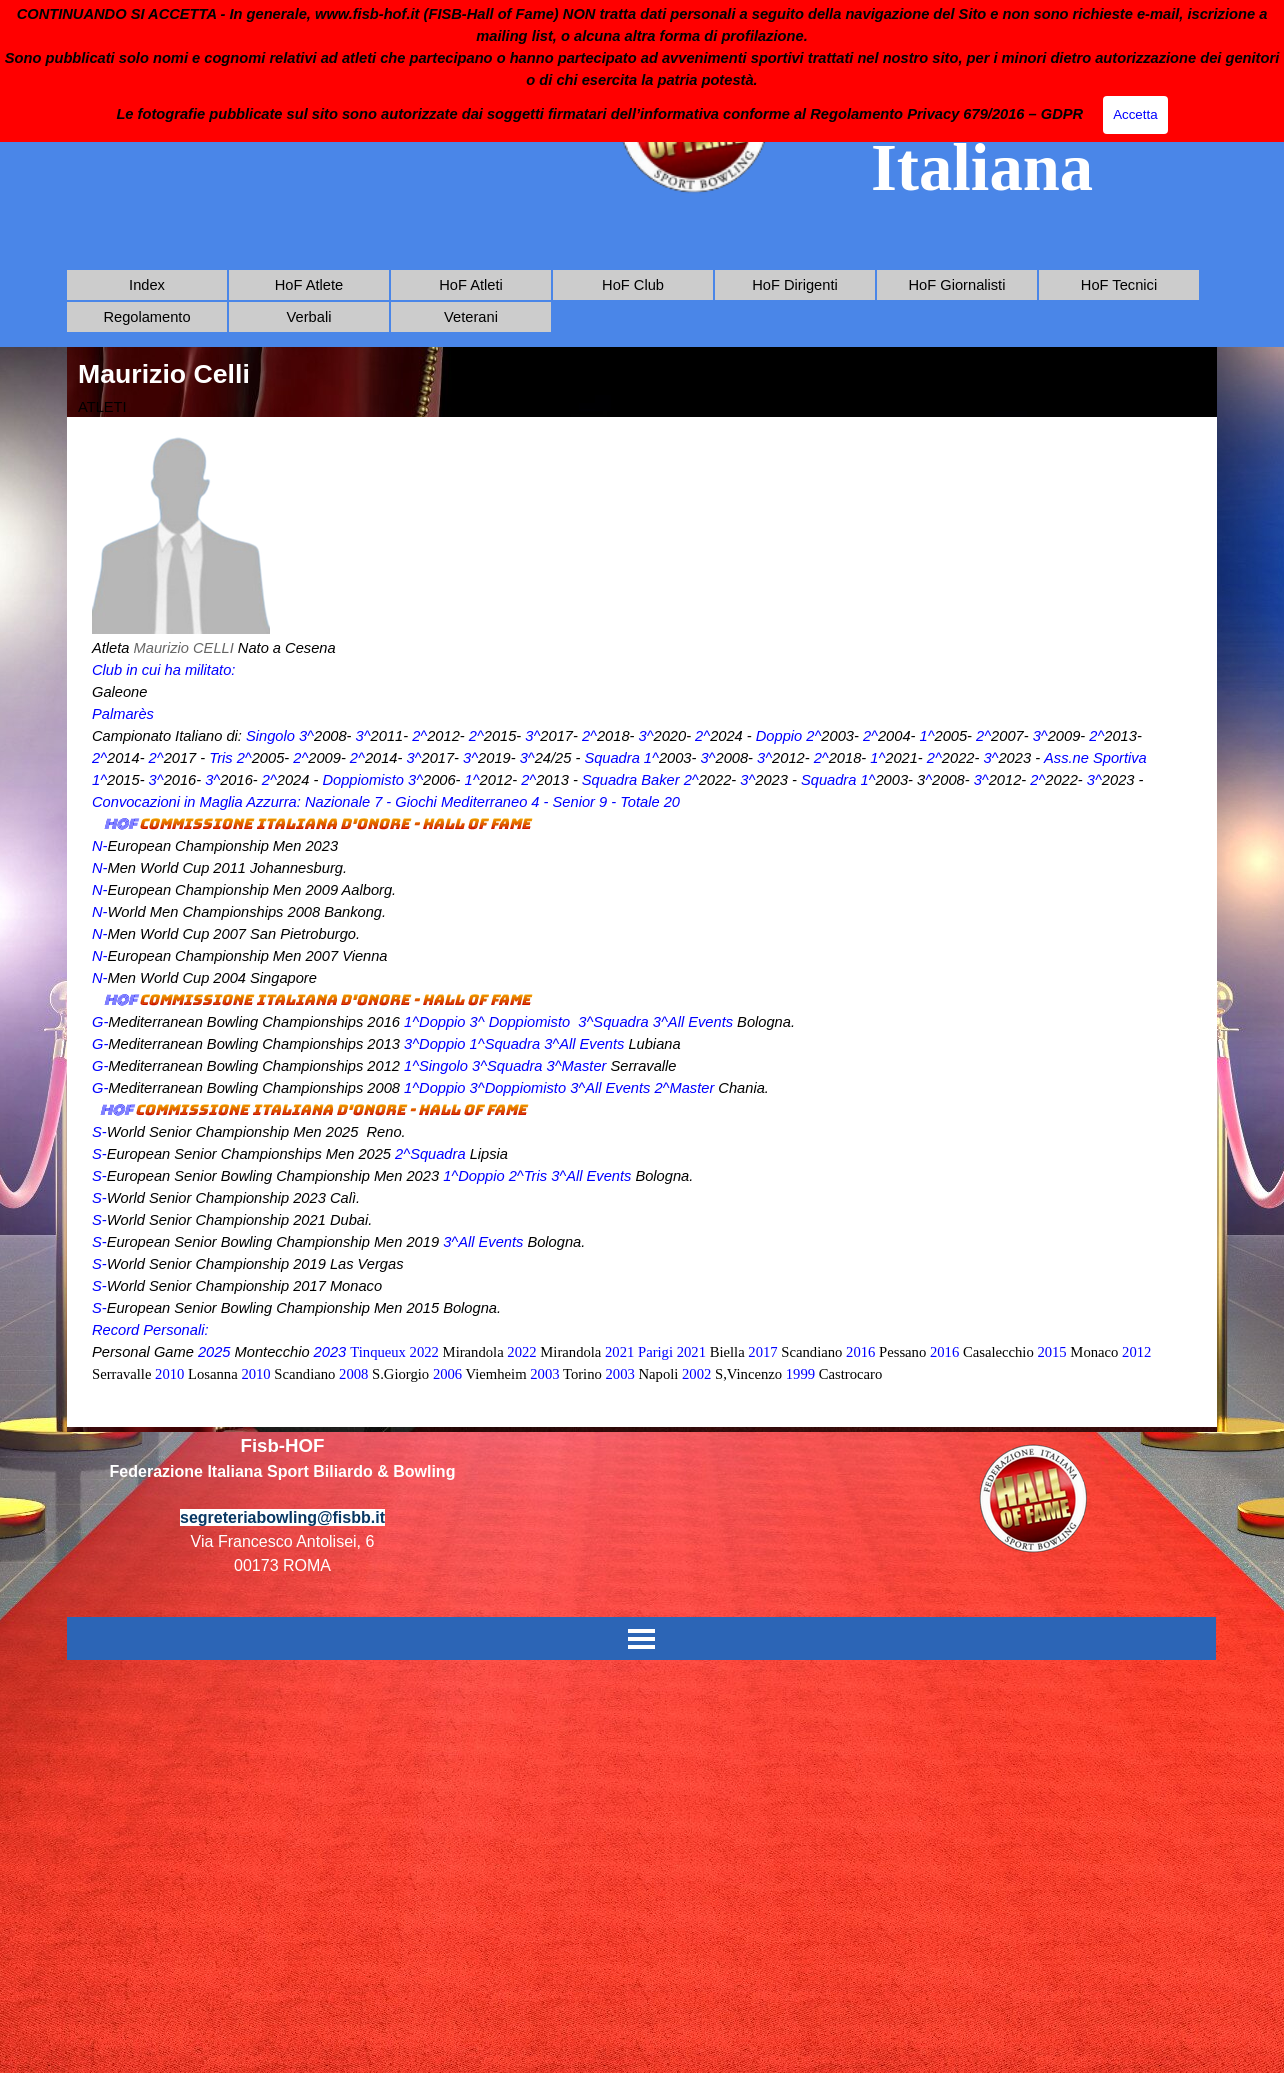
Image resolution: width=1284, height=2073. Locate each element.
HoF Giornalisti (957, 285)
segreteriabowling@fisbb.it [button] (282, 1517)
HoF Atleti (471, 285)
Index (147, 285)
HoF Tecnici (1119, 285)
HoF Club (633, 285)
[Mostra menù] (641, 1638)
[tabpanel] (642, 922)
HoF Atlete (309, 285)
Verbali (309, 317)
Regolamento (146, 317)
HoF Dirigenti (795, 285)
